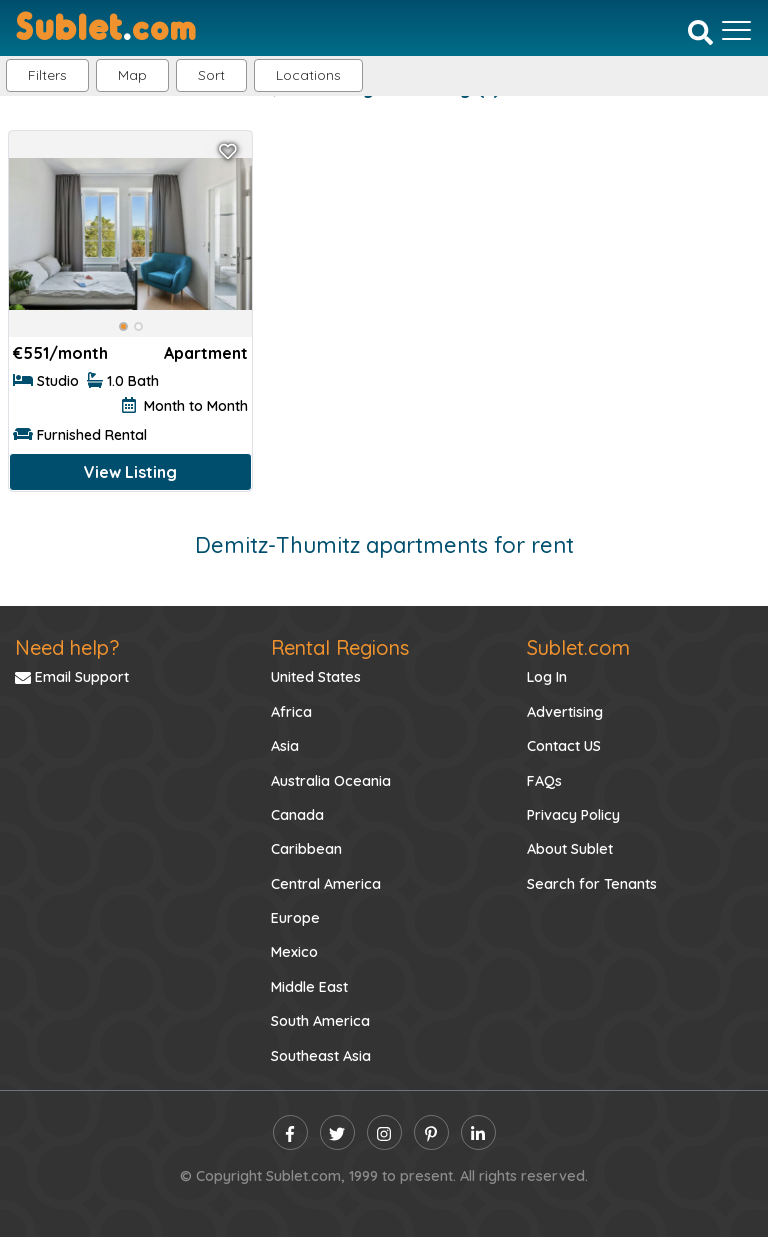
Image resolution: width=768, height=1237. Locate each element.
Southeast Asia (321, 1056)
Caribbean (306, 849)
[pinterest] (431, 1132)
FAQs (544, 781)
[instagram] (384, 1132)
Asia (285, 746)
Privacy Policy (573, 815)
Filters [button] (47, 75)
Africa (291, 712)
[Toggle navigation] (736, 30)
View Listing (130, 472)
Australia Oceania (331, 781)
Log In (547, 677)
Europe (295, 918)
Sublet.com (578, 647)
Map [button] (132, 75)
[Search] (700, 32)
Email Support (72, 677)
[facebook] (290, 1132)
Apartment (206, 353)
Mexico (294, 952)
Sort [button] (211, 75)
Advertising (565, 712)
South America (320, 1021)
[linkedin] (478, 1132)
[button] (308, 75)
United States (316, 677)
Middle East (309, 987)
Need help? (67, 647)
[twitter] (337, 1132)
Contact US (564, 746)
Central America (326, 884)
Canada (297, 815)
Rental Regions (340, 647)
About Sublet (570, 849)
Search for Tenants (592, 884)
